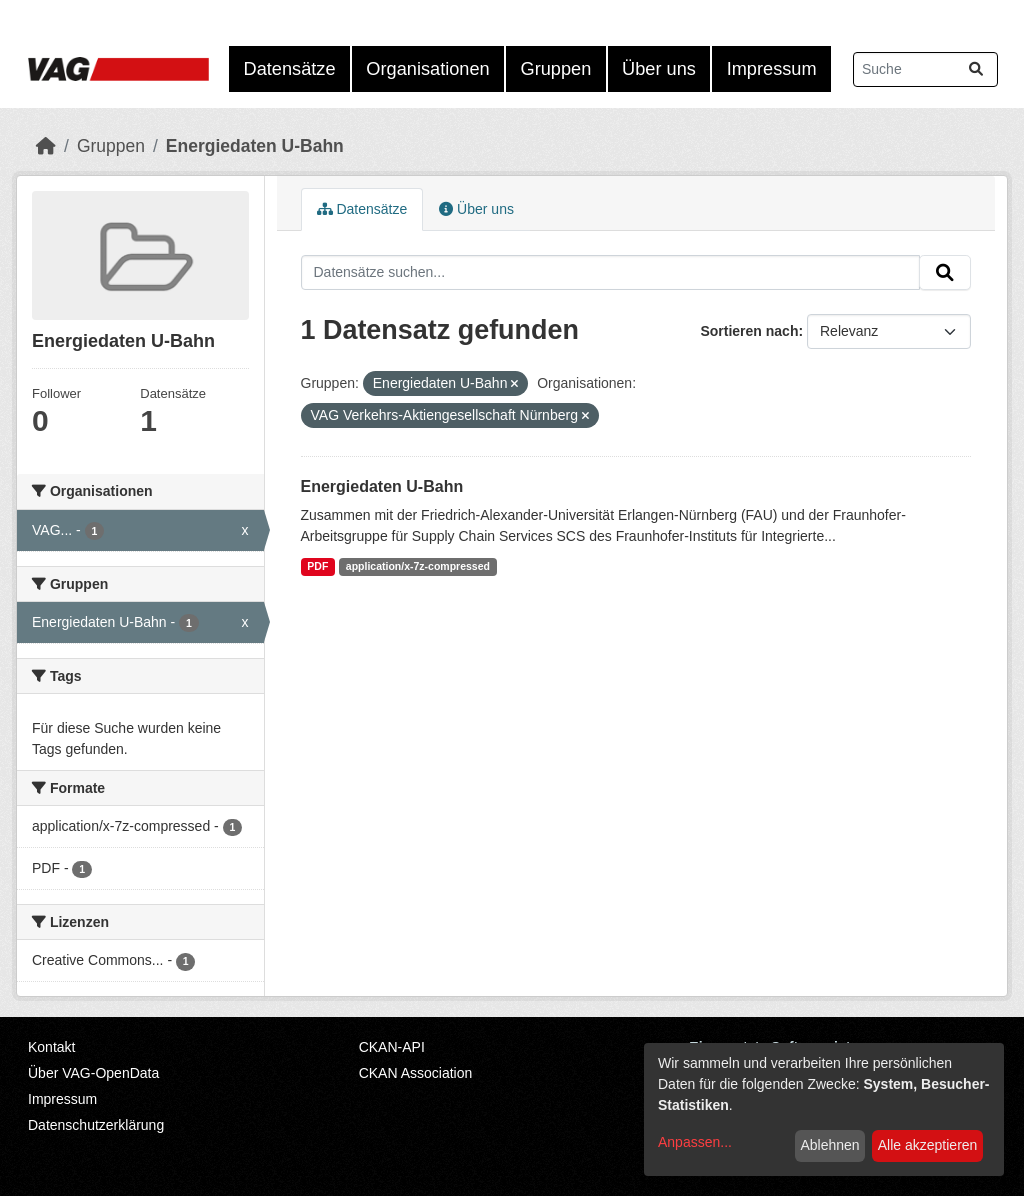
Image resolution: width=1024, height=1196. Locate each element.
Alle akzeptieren (928, 1145)
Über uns (659, 69)
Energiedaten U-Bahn (255, 146)
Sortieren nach (749, 331)
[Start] (46, 146)
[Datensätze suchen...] (925, 69)
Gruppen (556, 69)
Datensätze (290, 69)
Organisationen (427, 69)
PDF (317, 566)
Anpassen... (695, 1142)
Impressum (772, 69)
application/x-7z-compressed (418, 566)
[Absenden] (976, 69)
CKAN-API (392, 1047)
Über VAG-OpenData (93, 1073)
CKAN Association (416, 1073)
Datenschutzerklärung (96, 1125)
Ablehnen (829, 1145)
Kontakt (51, 1047)
